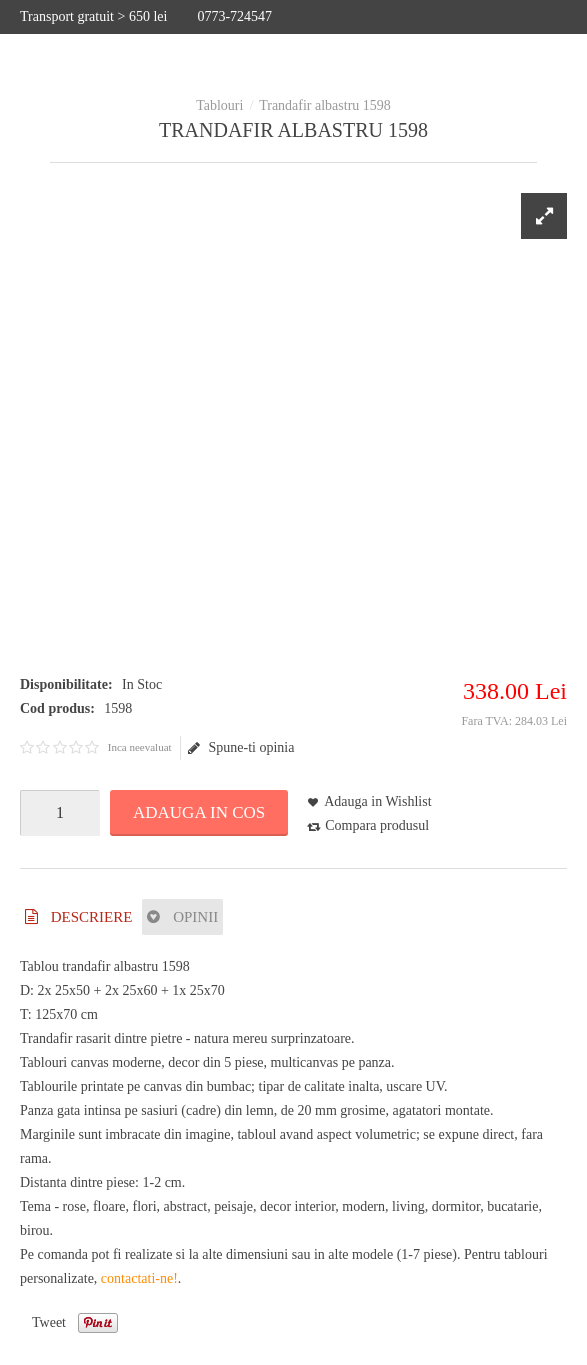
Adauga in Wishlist (377, 801)
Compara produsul (377, 825)
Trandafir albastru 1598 (325, 105)
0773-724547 (234, 16)
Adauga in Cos (199, 812)
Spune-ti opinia (241, 748)
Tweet (49, 1322)
